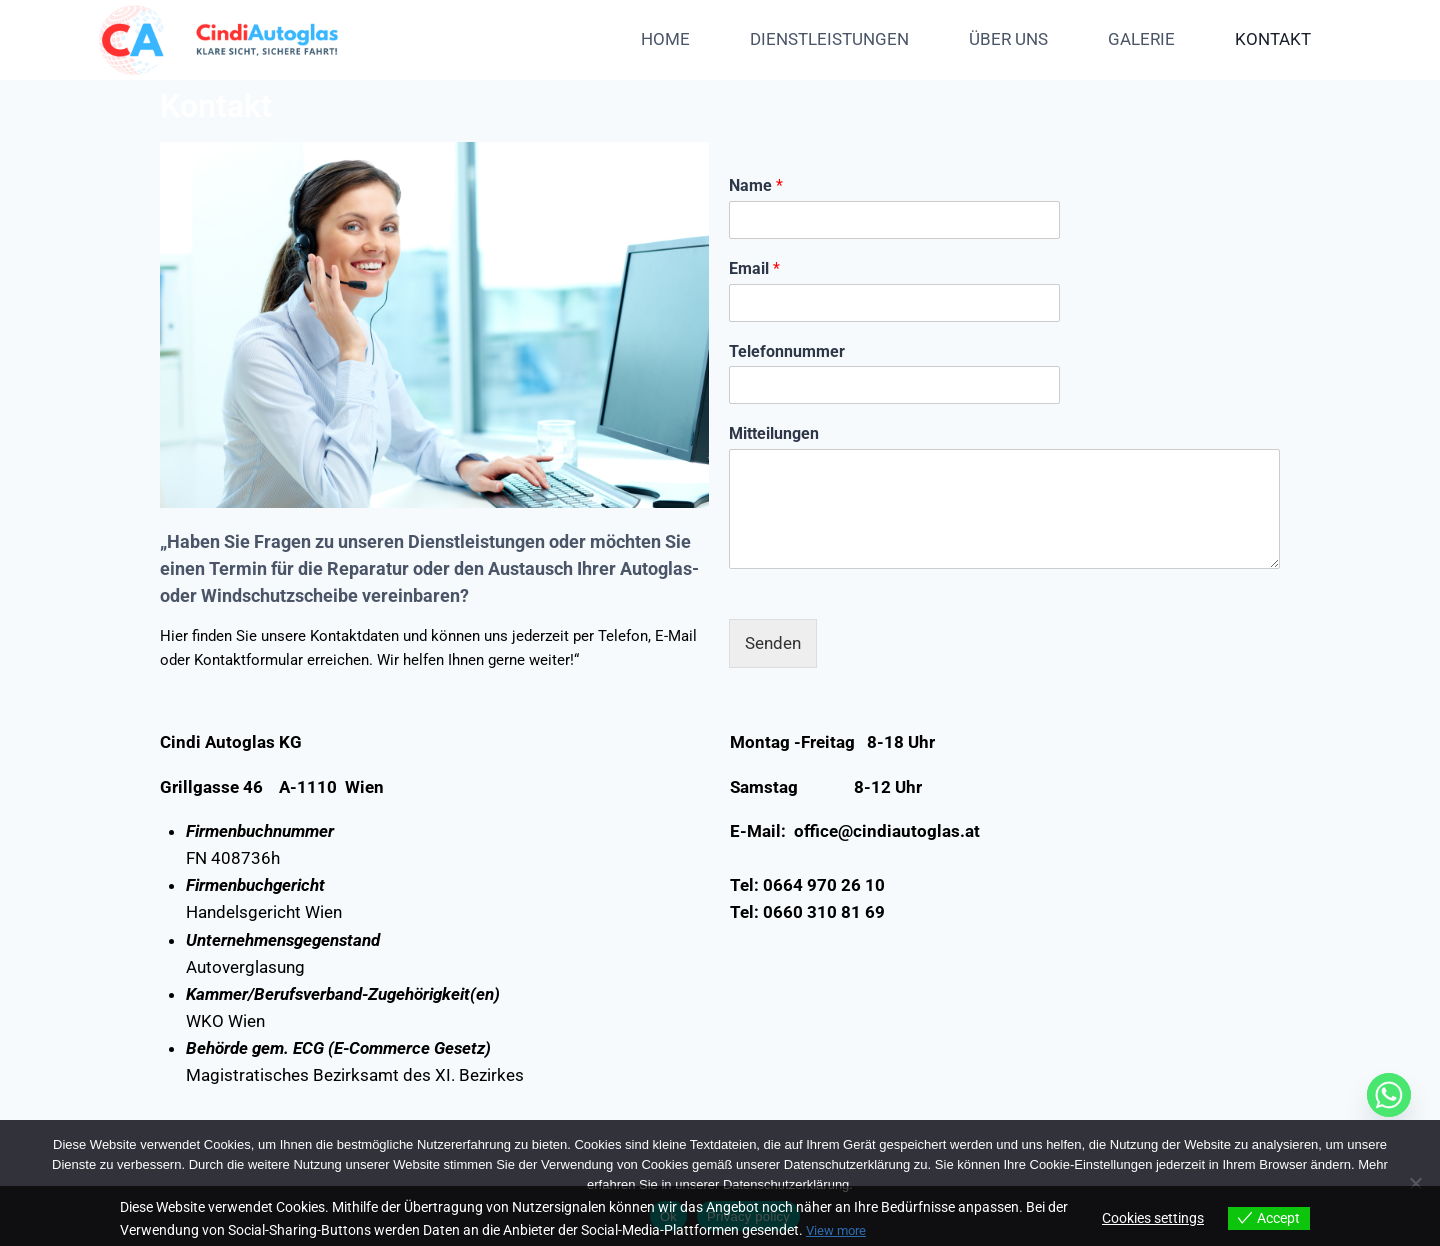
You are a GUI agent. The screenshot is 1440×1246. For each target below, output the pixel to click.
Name (756, 185)
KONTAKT (1273, 39)
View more (838, 1230)
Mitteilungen (774, 433)
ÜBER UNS (1008, 39)
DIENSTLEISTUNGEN (829, 39)
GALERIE (1141, 39)
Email (754, 268)
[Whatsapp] (1389, 1095)
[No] (1415, 1183)
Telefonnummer (787, 351)
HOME (665, 39)
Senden (773, 643)
